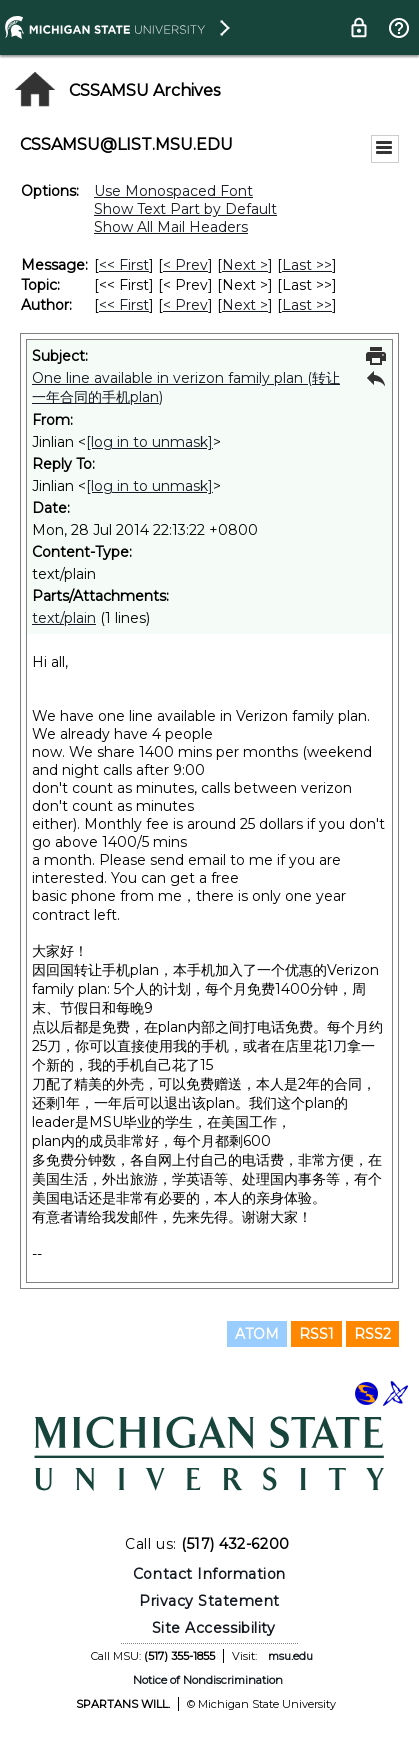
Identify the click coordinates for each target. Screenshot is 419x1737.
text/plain (64, 618)
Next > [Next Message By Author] (245, 305)
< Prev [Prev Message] (185, 265)
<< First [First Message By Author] (124, 305)
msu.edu (290, 1656)
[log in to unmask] (149, 442)
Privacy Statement (209, 1601)
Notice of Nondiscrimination (208, 1680)
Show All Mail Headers (171, 227)
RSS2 (372, 1334)
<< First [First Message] (124, 265)
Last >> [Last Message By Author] (307, 305)
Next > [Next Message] (245, 265)
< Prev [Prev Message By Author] (185, 305)
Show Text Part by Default (185, 209)
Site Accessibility (214, 1628)
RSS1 (316, 1334)
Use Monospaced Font (173, 191)
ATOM (257, 1334)
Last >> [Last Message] (307, 265)
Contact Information (209, 1574)
